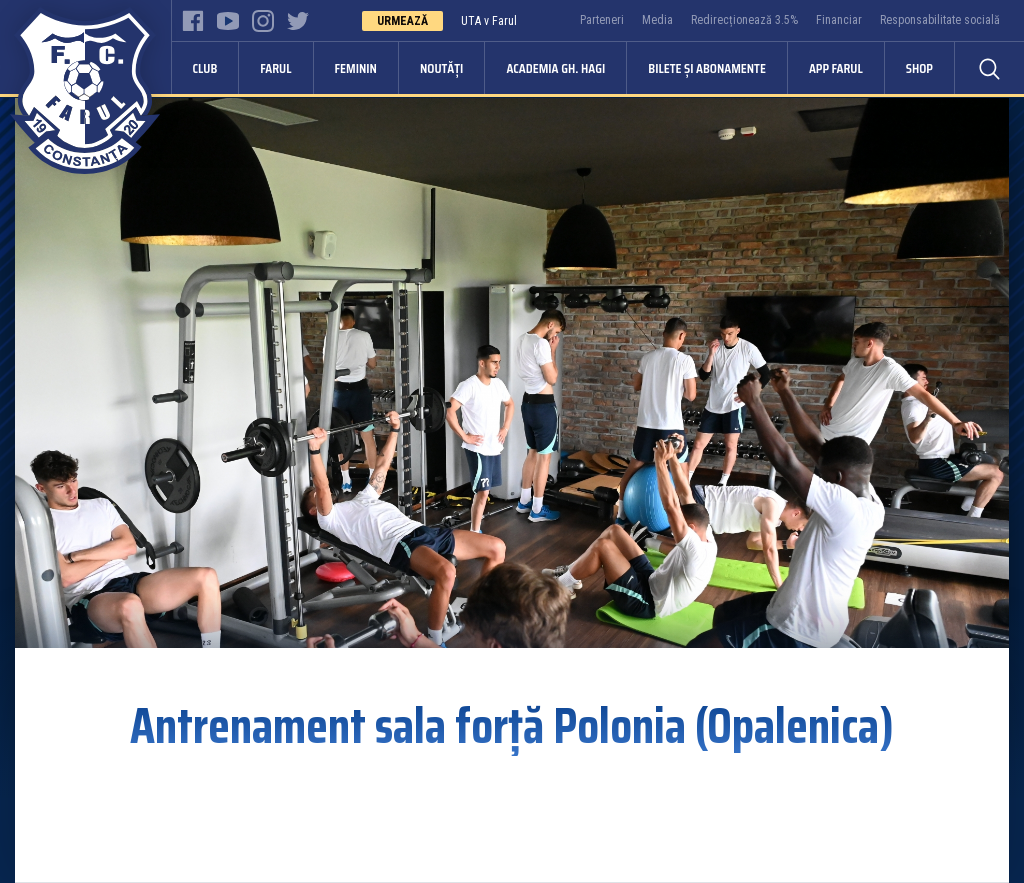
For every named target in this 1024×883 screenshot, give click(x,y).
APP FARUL (836, 68)
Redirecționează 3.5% (744, 20)
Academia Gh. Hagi (555, 68)
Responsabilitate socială (940, 20)
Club (205, 68)
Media (657, 20)
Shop (919, 68)
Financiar (839, 20)
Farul (275, 68)
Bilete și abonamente (707, 68)
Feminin (356, 68)
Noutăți (441, 68)
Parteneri (602, 20)
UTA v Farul (489, 21)
